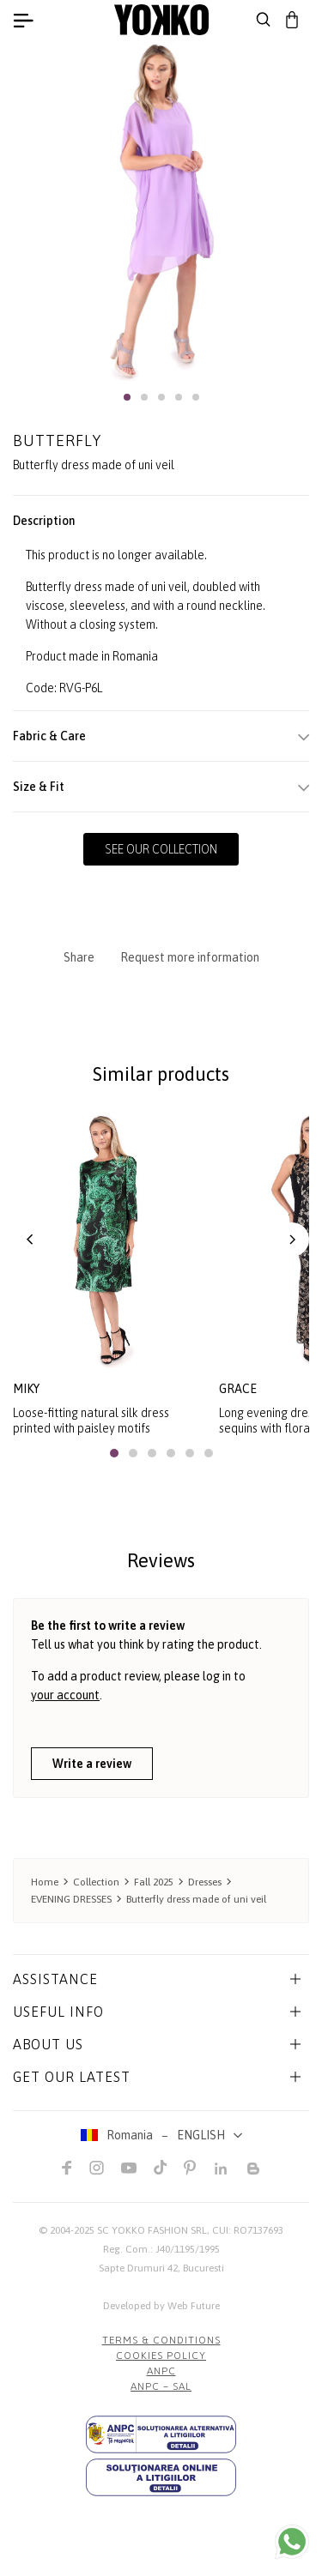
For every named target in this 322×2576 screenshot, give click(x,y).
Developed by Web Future (161, 2306)
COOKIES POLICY (161, 2356)
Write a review (91, 1764)
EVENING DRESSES (71, 1899)
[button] (127, 397)
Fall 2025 (153, 1882)
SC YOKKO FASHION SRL (152, 2230)
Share (79, 957)
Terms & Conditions (161, 2340)
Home (44, 1882)
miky (26, 1389)
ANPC (161, 2371)
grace (238, 1389)
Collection (96, 1882)
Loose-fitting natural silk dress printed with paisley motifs (91, 1420)
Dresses (205, 1882)
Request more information (189, 957)
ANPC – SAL (161, 2386)
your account (65, 1695)
